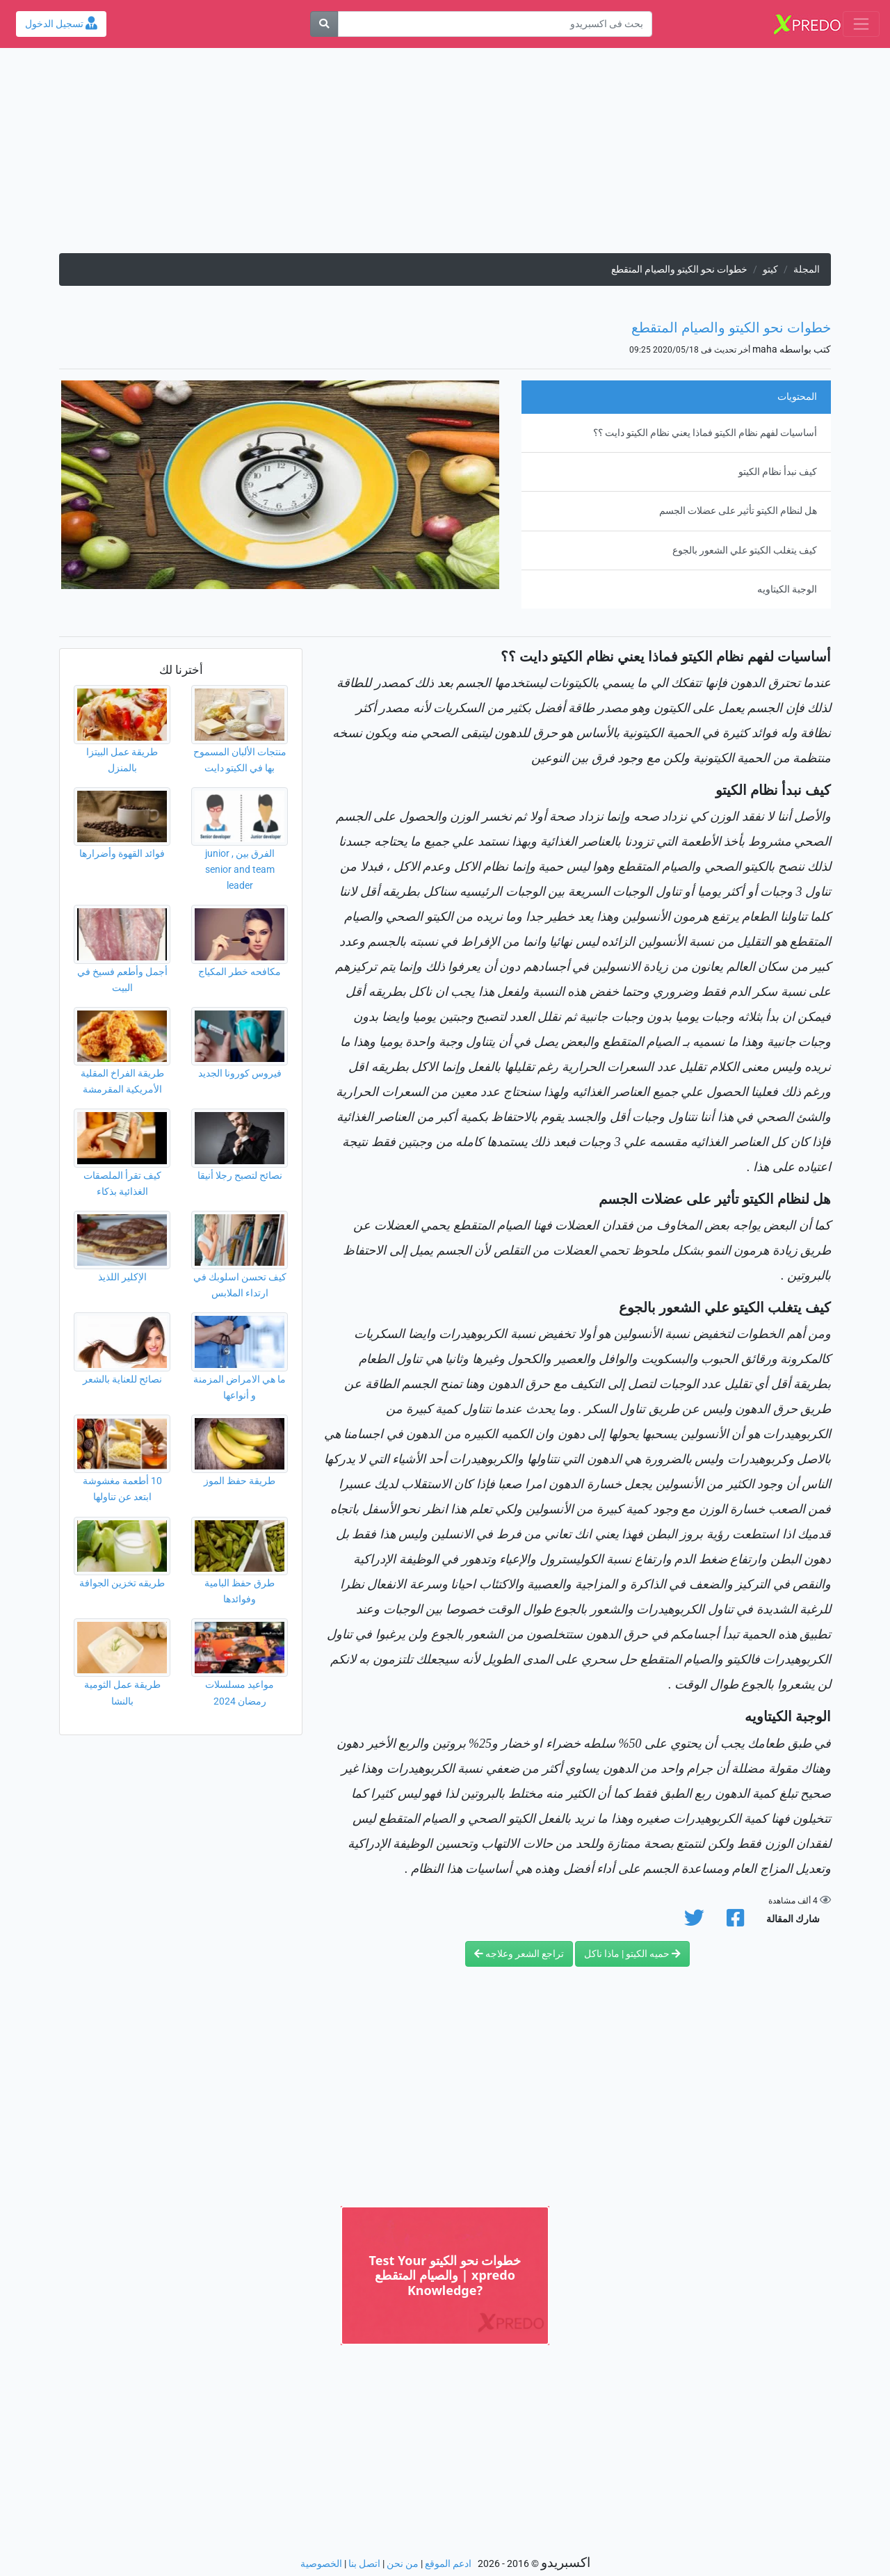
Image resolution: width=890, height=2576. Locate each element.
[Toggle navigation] (861, 24)
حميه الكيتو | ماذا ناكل (632, 1954)
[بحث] (324, 24)
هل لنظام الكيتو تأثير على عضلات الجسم (738, 511)
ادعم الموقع (448, 2564)
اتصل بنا (364, 2564)
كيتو (770, 269)
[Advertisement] (445, 155)
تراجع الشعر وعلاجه (519, 1954)
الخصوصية (321, 2564)
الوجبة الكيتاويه (787, 589)
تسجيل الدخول (61, 24)
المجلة (806, 269)
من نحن (403, 2564)
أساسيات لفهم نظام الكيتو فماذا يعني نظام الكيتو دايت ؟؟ (705, 433)
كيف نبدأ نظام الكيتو (777, 472)
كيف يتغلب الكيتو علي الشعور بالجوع (744, 550)
